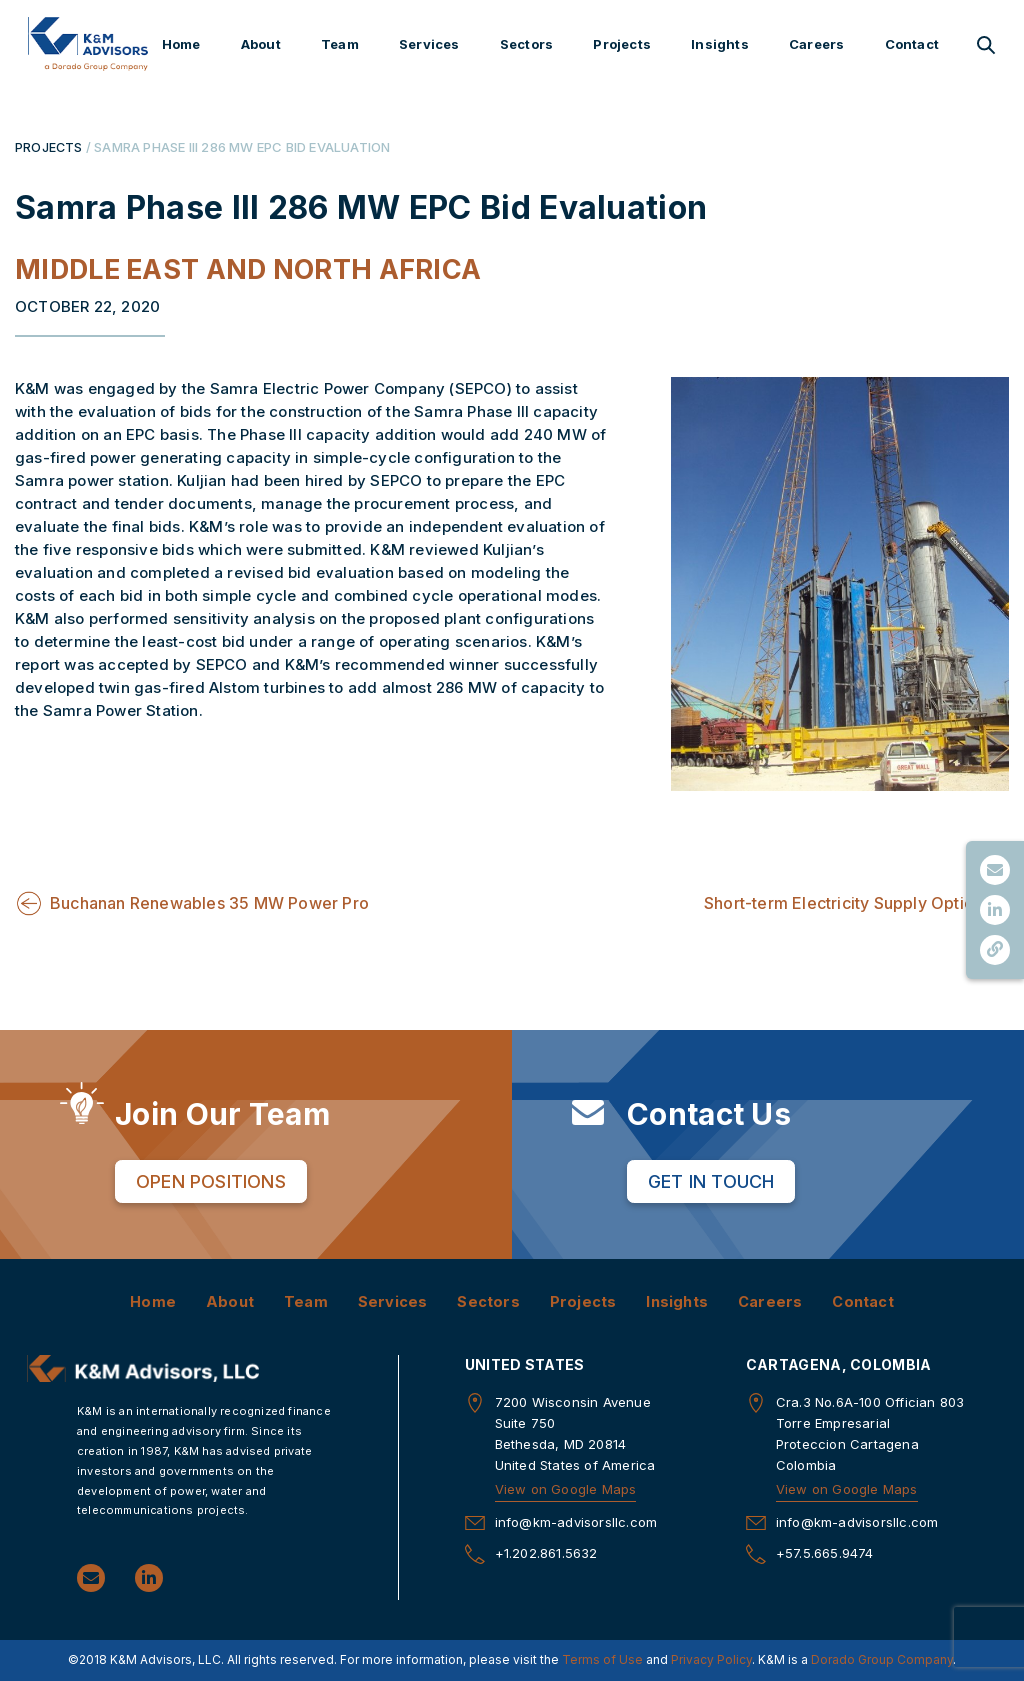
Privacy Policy (711, 1660)
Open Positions (211, 1180)
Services (429, 44)
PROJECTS (49, 147)
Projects (622, 44)
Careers (816, 44)
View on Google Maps (566, 1490)
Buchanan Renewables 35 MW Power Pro (209, 903)
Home (181, 44)
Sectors (526, 44)
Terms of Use (602, 1660)
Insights (720, 44)
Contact (912, 44)
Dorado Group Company (882, 1660)
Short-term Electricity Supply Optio (839, 903)
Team (340, 44)
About (261, 44)
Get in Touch (711, 1180)
